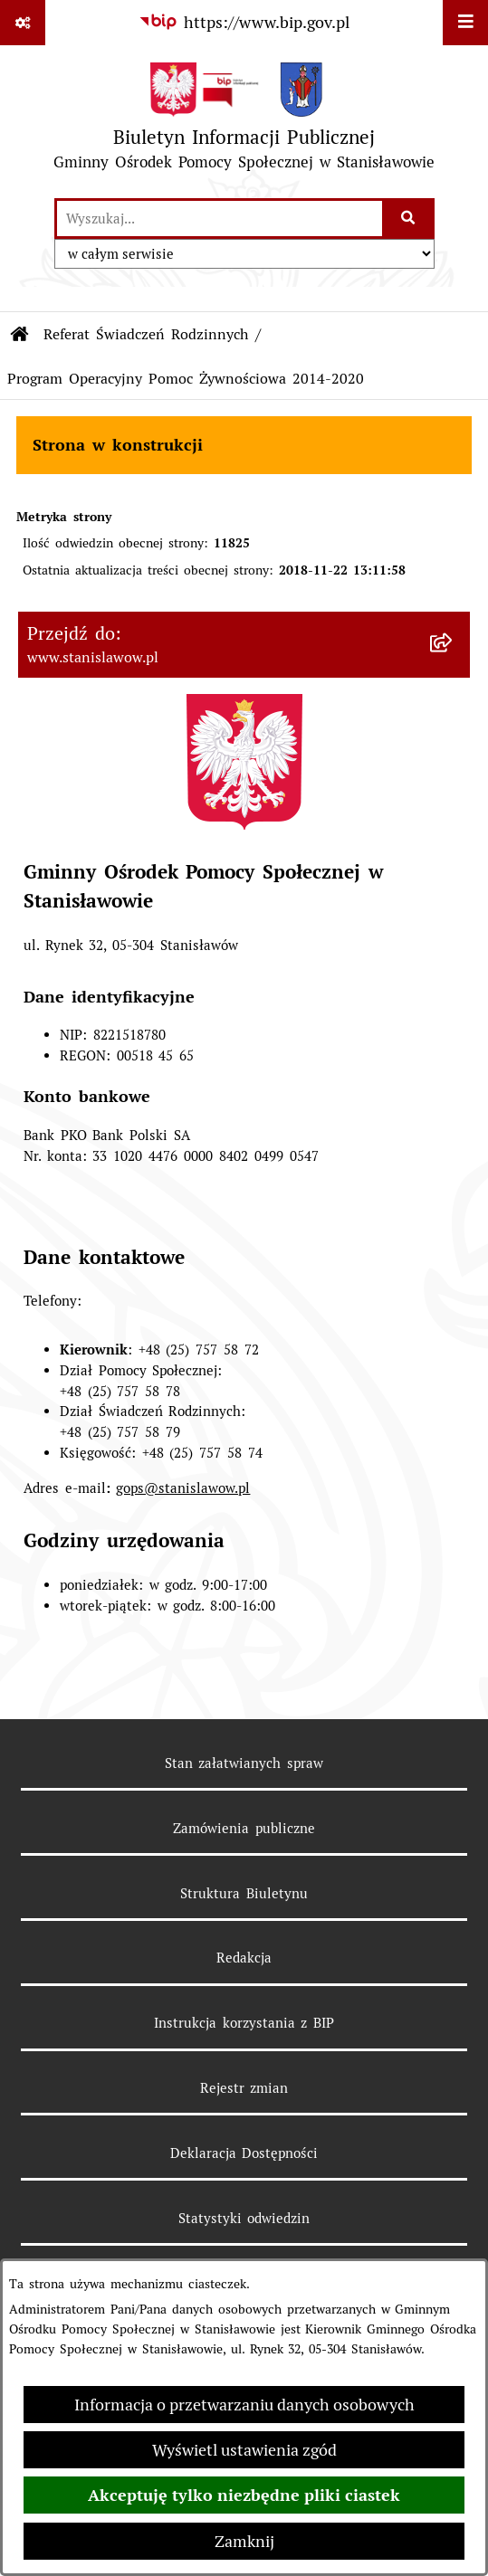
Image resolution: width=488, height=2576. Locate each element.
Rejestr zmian (244, 2087)
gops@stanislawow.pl (183, 1488)
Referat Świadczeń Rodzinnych (145, 334)
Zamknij (244, 2541)
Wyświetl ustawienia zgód (244, 2449)
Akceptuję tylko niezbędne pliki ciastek (244, 2495)
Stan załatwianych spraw (244, 1763)
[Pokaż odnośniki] (22, 22)
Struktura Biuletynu (244, 1893)
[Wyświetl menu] (465, 22)
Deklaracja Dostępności (244, 2153)
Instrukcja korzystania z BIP (244, 2022)
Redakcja (244, 1957)
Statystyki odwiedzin (244, 2218)
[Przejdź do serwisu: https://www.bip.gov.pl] (244, 22)
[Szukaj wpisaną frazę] (410, 218)
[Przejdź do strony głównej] (243, 120)
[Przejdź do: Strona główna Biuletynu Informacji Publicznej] (20, 334)
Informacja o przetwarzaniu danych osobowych (244, 2404)
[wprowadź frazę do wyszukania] (219, 218)
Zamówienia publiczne (244, 1828)
